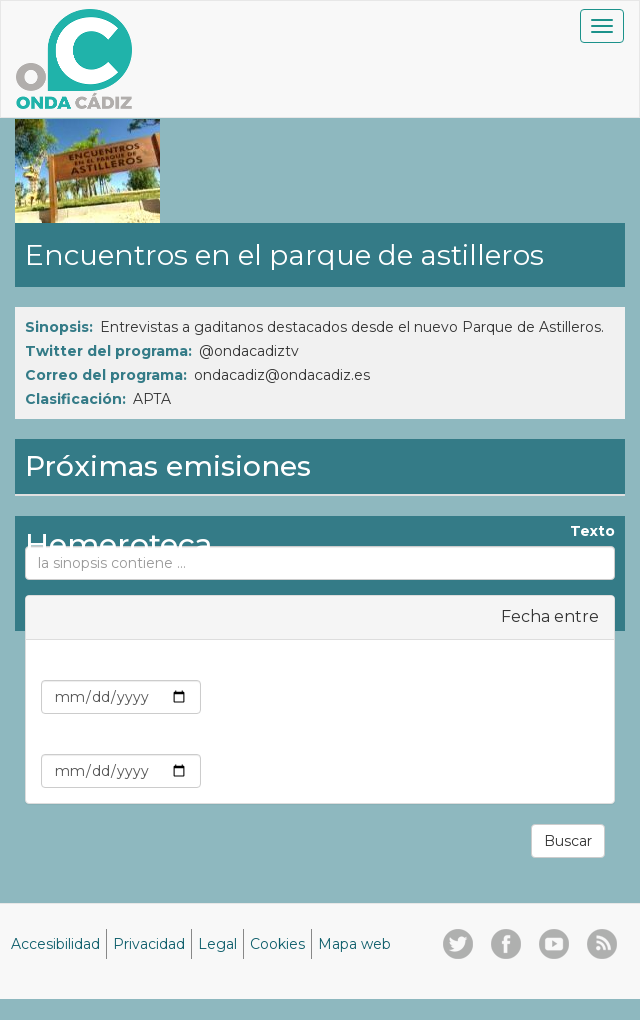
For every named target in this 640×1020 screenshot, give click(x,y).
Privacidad (149, 944)
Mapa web (354, 944)
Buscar (568, 841)
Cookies (277, 944)
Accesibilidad (55, 944)
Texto (592, 531)
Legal (217, 944)
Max (584, 739)
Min (585, 665)
